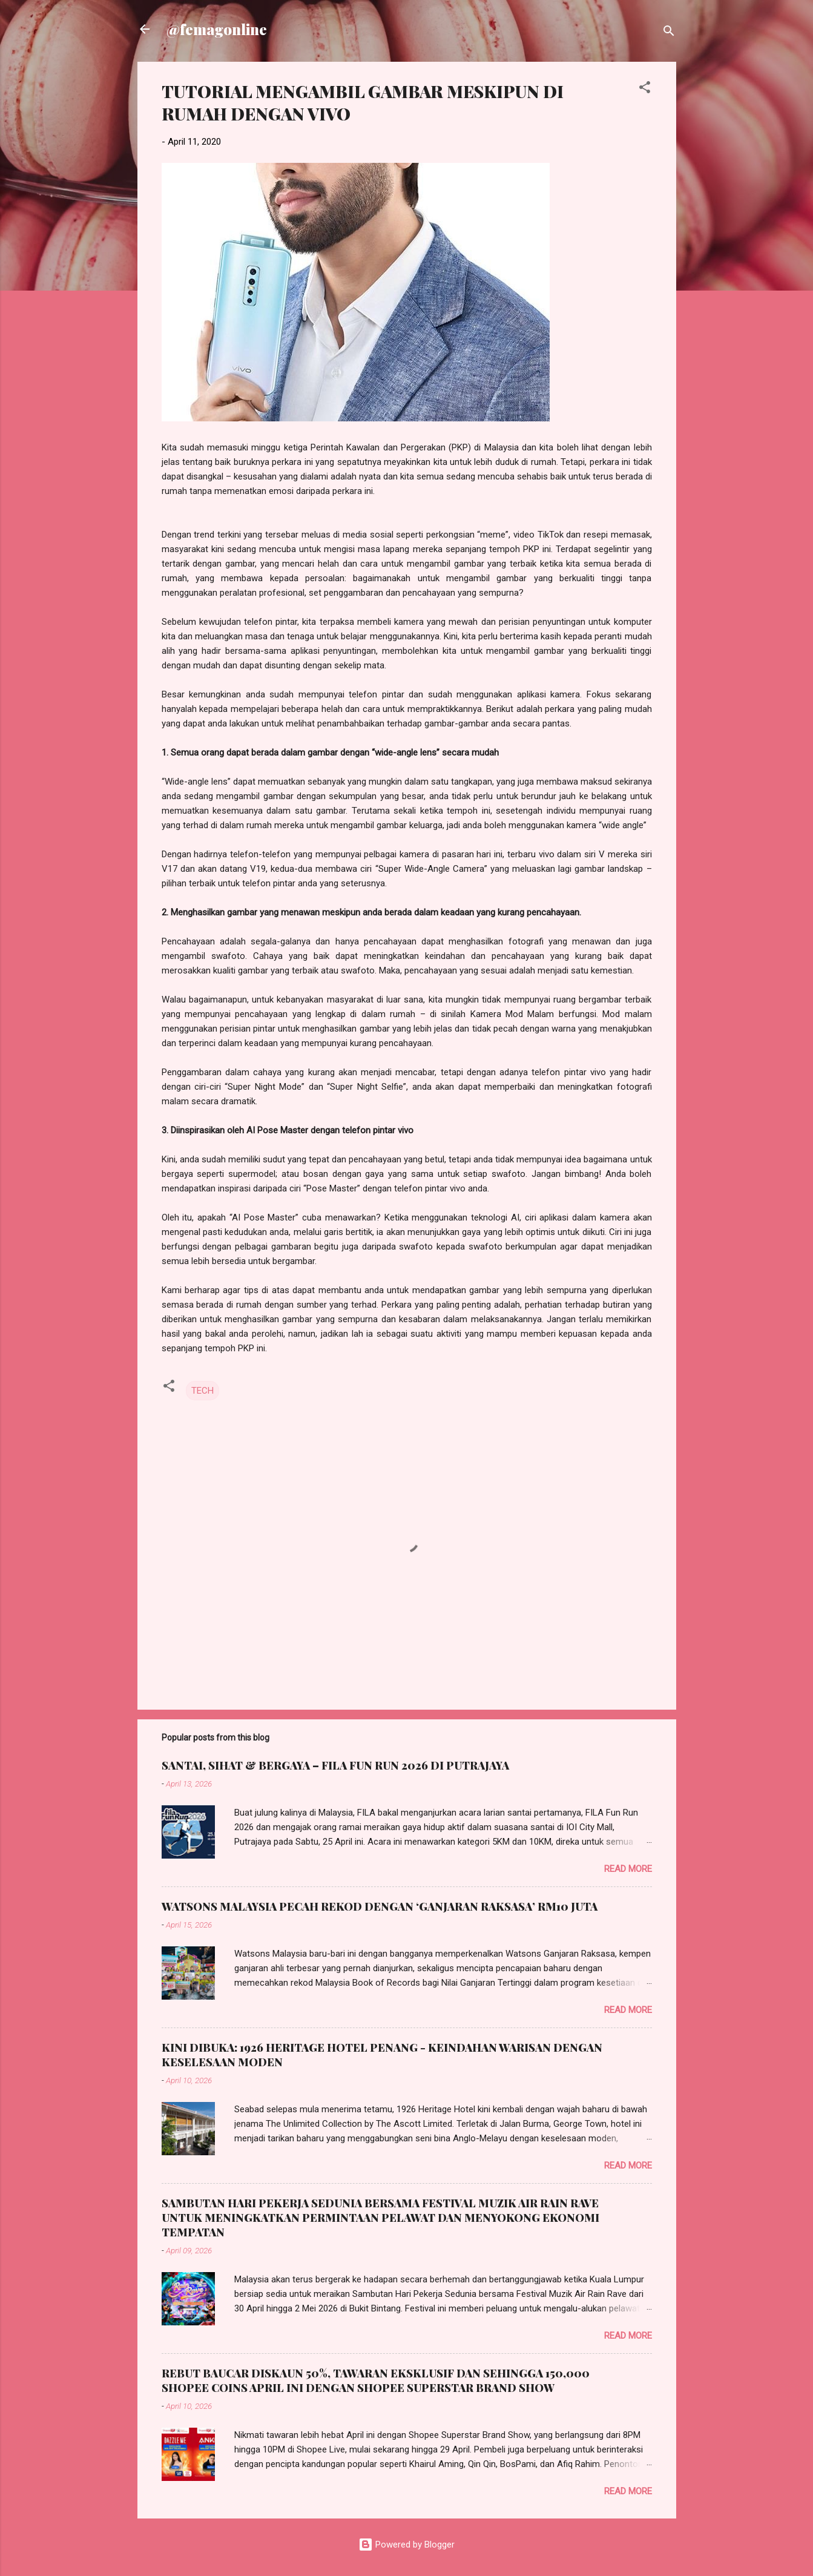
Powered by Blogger (406, 2544)
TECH (202, 1390)
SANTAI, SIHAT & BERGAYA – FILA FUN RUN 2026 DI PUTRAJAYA (335, 1765)
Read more (628, 1868)
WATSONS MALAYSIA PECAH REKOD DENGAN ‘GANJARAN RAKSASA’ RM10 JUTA (379, 1906)
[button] (644, 89)
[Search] (669, 33)
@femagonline (216, 29)
